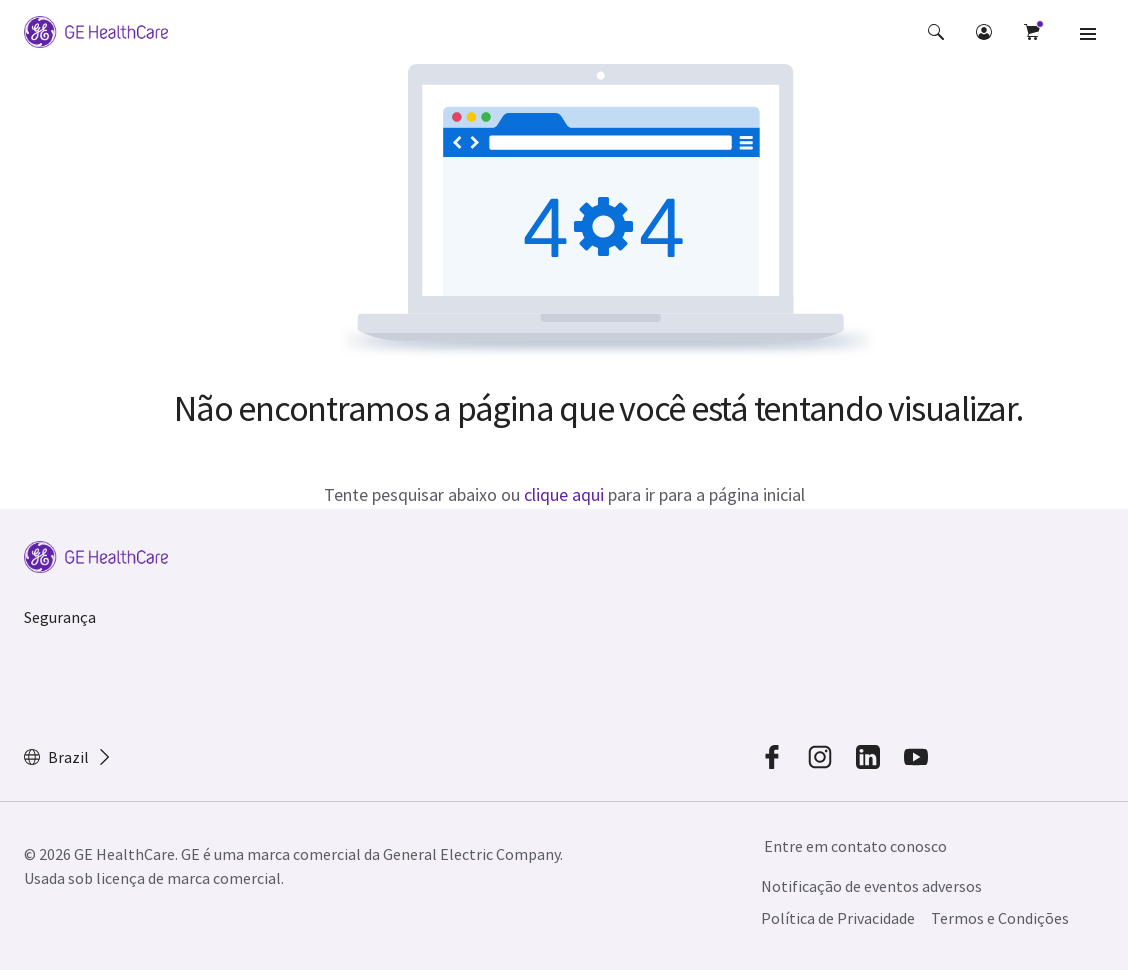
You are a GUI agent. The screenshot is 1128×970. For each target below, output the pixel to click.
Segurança (60, 617)
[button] (936, 32)
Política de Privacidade (838, 918)
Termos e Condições (1000, 918)
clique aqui (564, 494)
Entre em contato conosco (855, 846)
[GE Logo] (96, 32)
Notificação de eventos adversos (871, 886)
